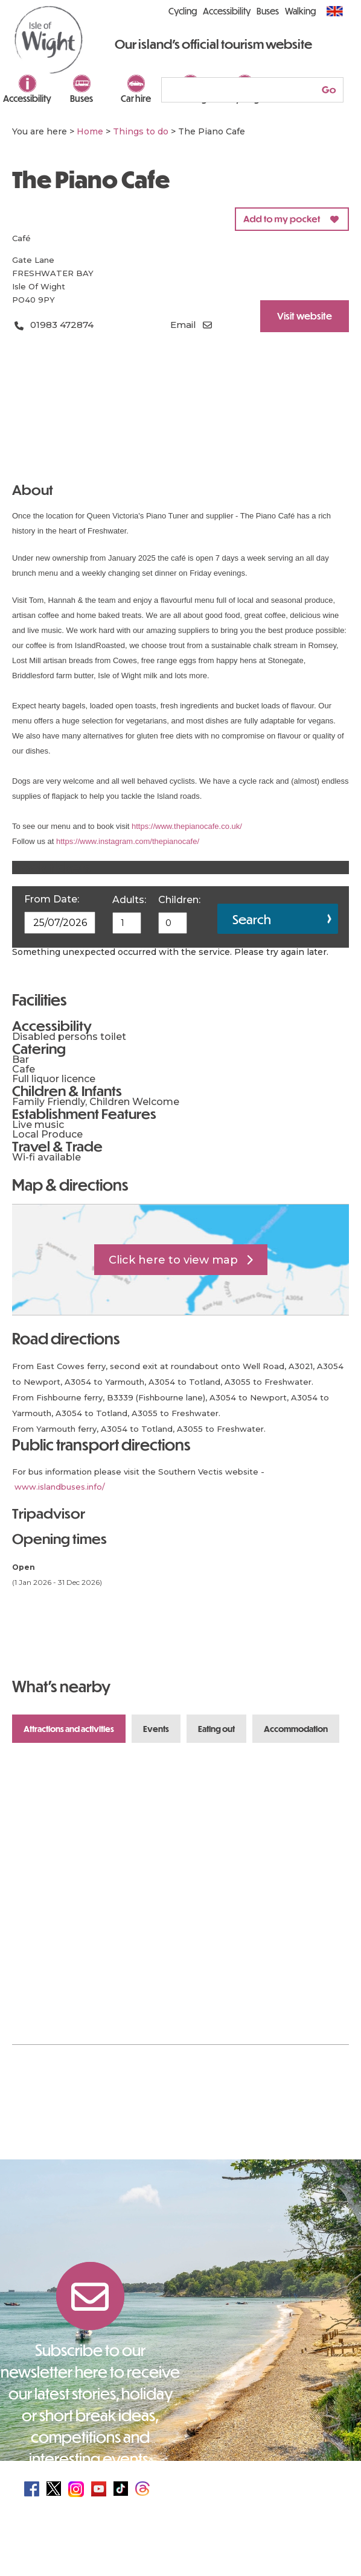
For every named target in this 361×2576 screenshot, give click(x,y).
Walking (300, 10)
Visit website (304, 315)
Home (90, 131)
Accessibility (27, 98)
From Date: (51, 899)
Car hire (136, 98)
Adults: (129, 899)
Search (251, 919)
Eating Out (216, 1729)
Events (156, 1729)
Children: (179, 899)
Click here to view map (173, 1260)
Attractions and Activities (69, 1729)
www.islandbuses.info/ (59, 1486)
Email (183, 324)
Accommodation (296, 1729)
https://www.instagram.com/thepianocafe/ (127, 841)
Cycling (182, 10)
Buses (81, 98)
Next (326, 1687)
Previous (287, 1687)
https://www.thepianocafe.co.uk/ (187, 826)
